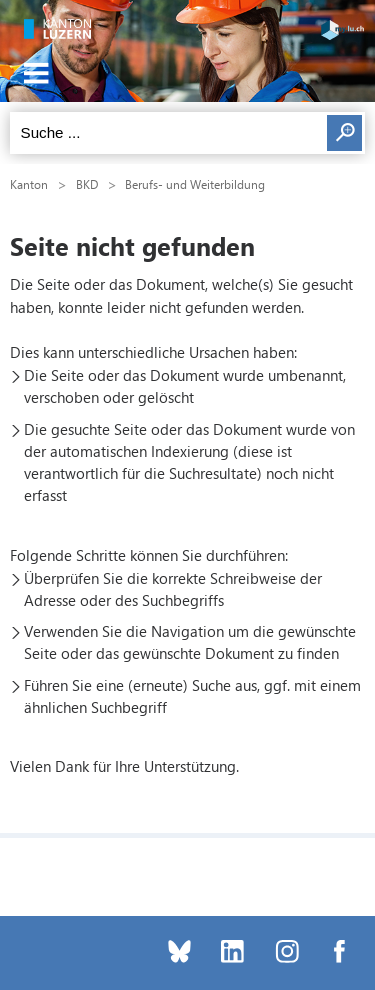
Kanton (29, 184)
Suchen (344, 133)
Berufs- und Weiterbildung (195, 184)
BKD (87, 184)
